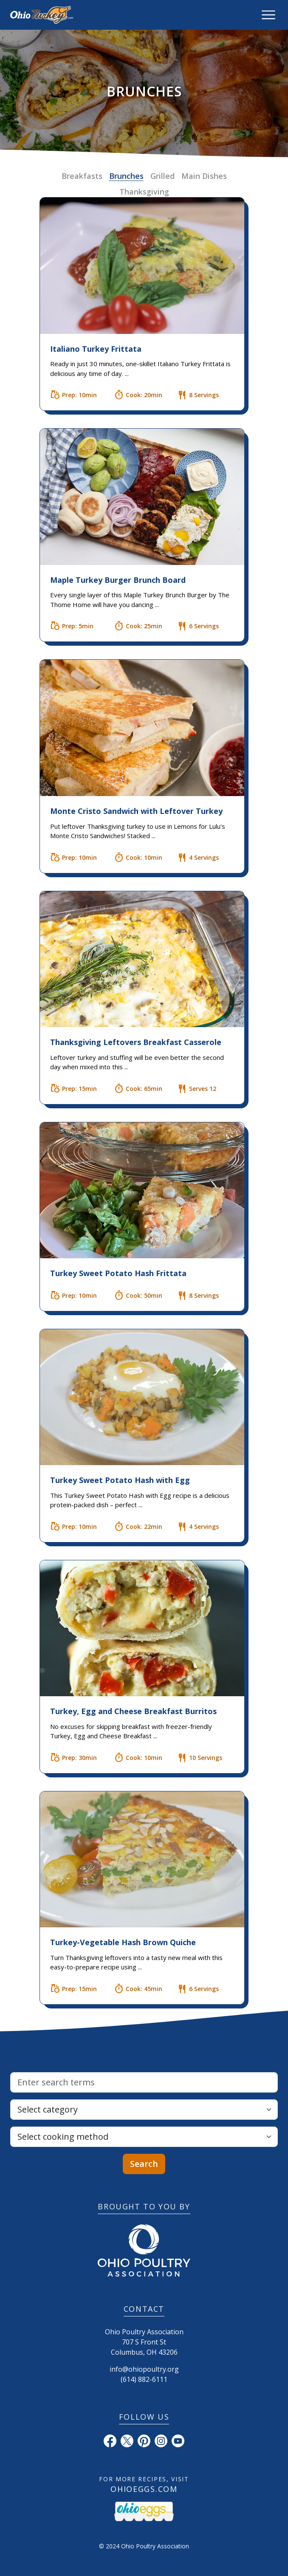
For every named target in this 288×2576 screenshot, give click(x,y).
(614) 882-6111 (144, 2379)
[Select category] (144, 2109)
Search (144, 2163)
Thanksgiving (144, 191)
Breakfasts (82, 176)
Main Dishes (204, 176)
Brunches (126, 176)
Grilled (162, 176)
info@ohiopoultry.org (144, 2369)
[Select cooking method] (144, 2137)
